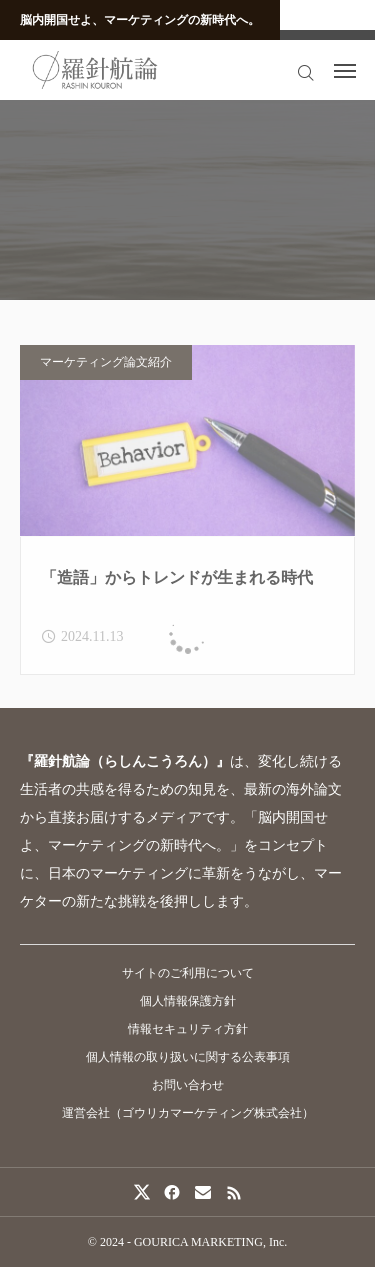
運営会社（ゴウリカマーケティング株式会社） (188, 1113)
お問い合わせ (188, 1085)
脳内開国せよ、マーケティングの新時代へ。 (140, 20)
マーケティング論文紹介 (106, 367)
